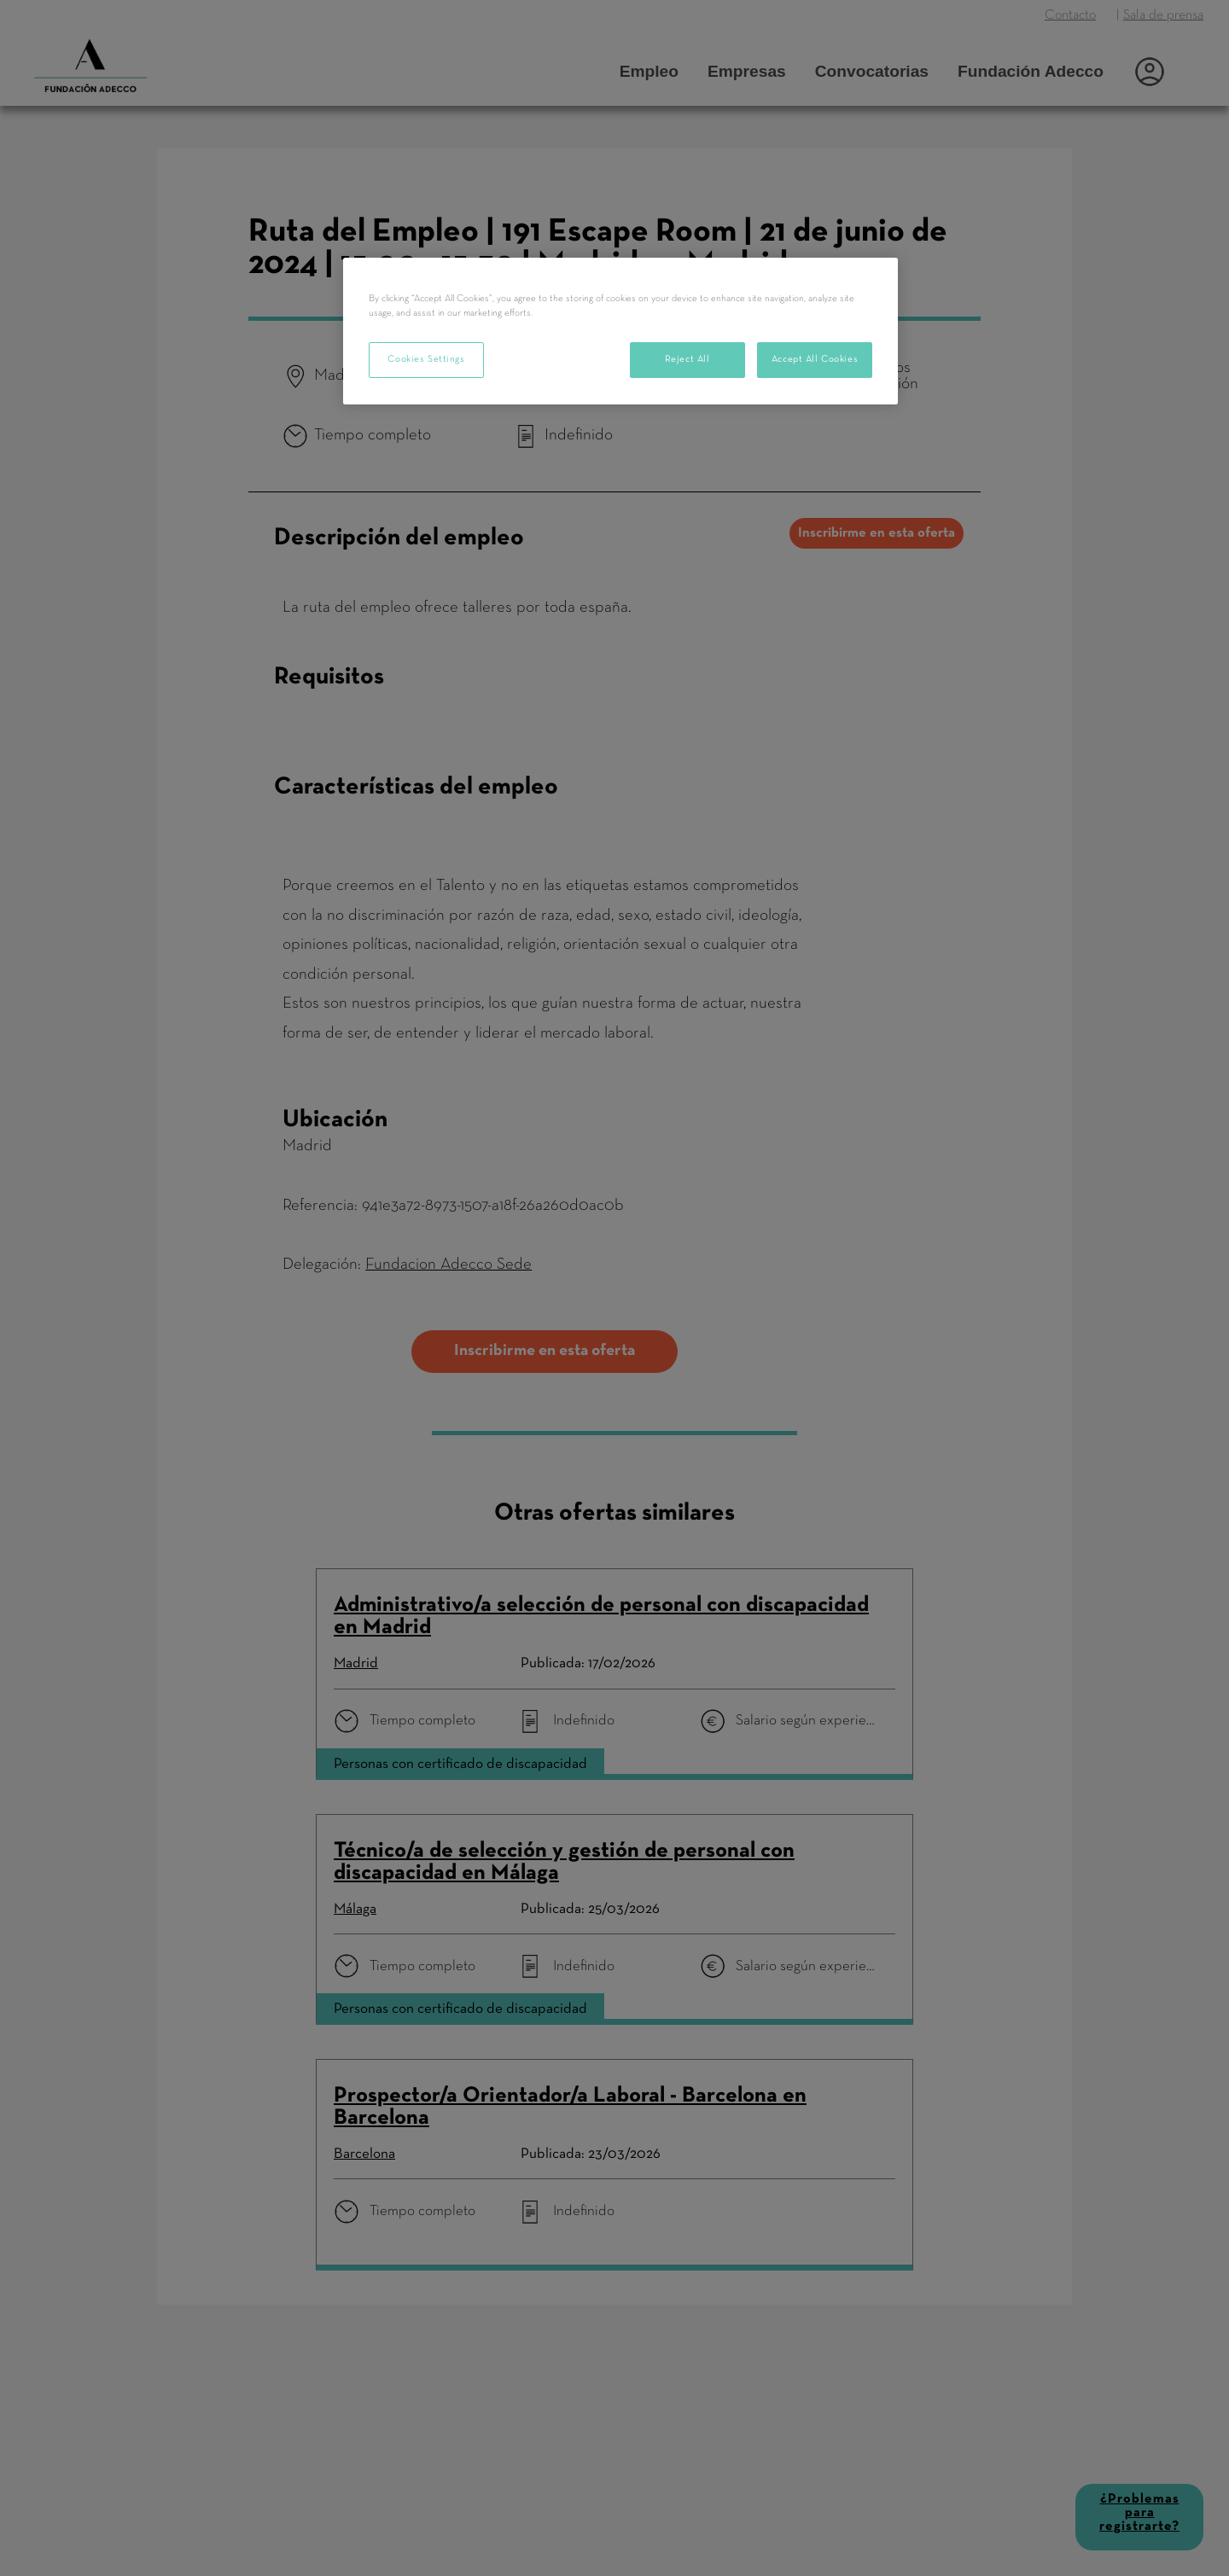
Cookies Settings (425, 359)
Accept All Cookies (815, 359)
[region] (620, 331)
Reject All (687, 359)
